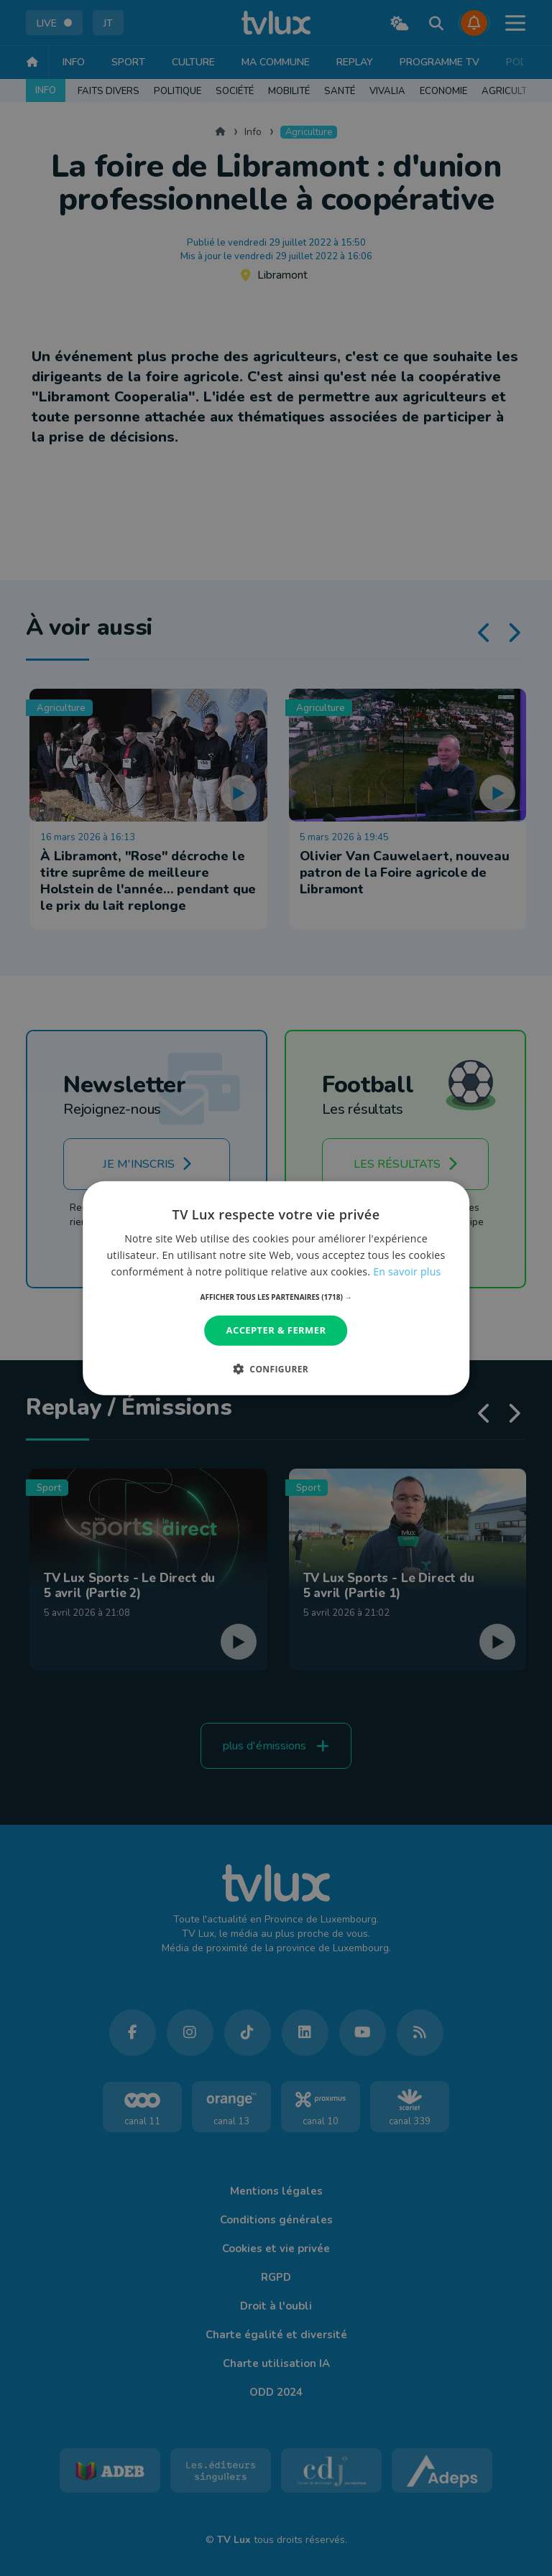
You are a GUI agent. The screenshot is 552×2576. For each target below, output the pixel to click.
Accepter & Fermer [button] (276, 1330)
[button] (276, 1297)
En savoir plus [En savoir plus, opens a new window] (407, 1271)
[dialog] (276, 1288)
